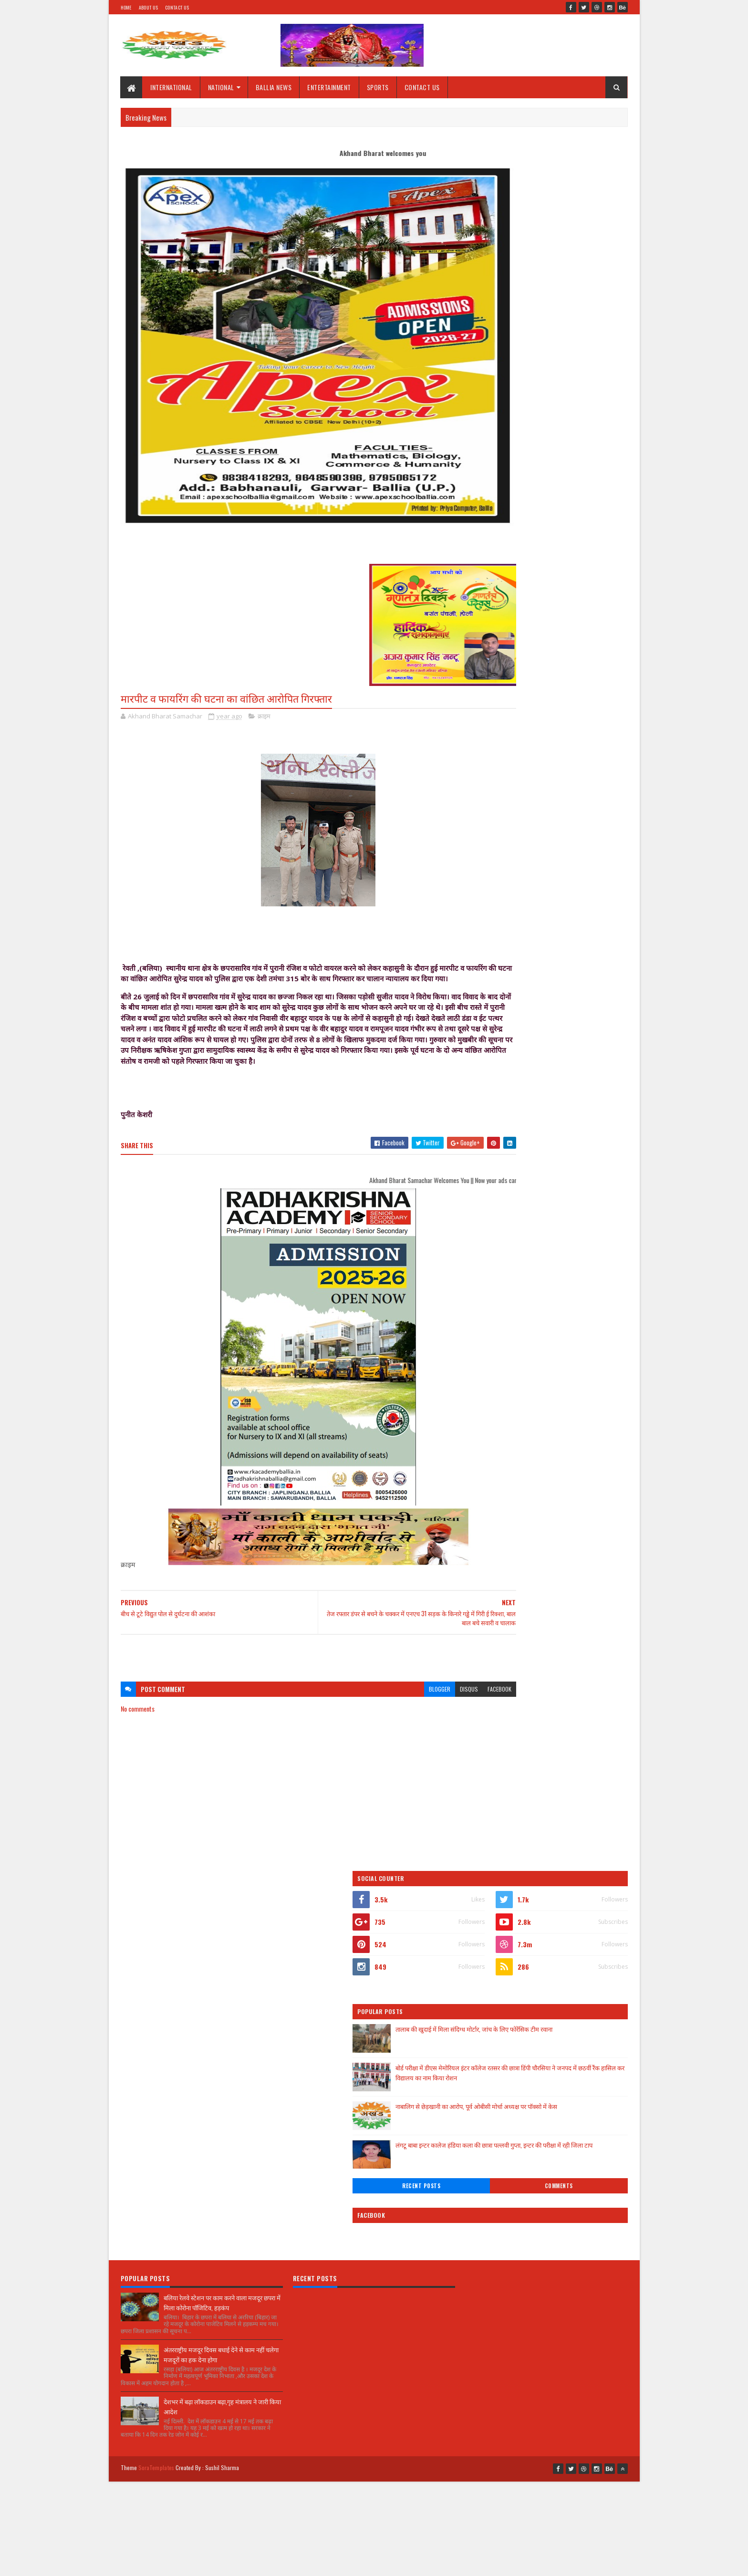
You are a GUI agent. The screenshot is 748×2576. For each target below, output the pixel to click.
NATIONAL (221, 87)
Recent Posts (513, 464)
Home (126, 7)
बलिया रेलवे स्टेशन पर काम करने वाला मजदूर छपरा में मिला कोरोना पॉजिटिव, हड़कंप (222, 1933)
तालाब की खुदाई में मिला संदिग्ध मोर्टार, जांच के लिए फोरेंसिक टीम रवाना (570, 311)
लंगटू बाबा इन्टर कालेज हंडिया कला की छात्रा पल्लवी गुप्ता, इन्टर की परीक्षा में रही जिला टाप (568, 428)
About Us (148, 7)
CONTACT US (422, 87)
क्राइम (264, 717)
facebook (442, 1711)
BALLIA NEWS (274, 87)
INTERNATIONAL (172, 87)
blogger (382, 1711)
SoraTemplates (156, 2094)
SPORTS (378, 87)
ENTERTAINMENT (330, 87)
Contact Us (177, 7)
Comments (589, 464)
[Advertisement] (289, 1675)
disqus (411, 1711)
